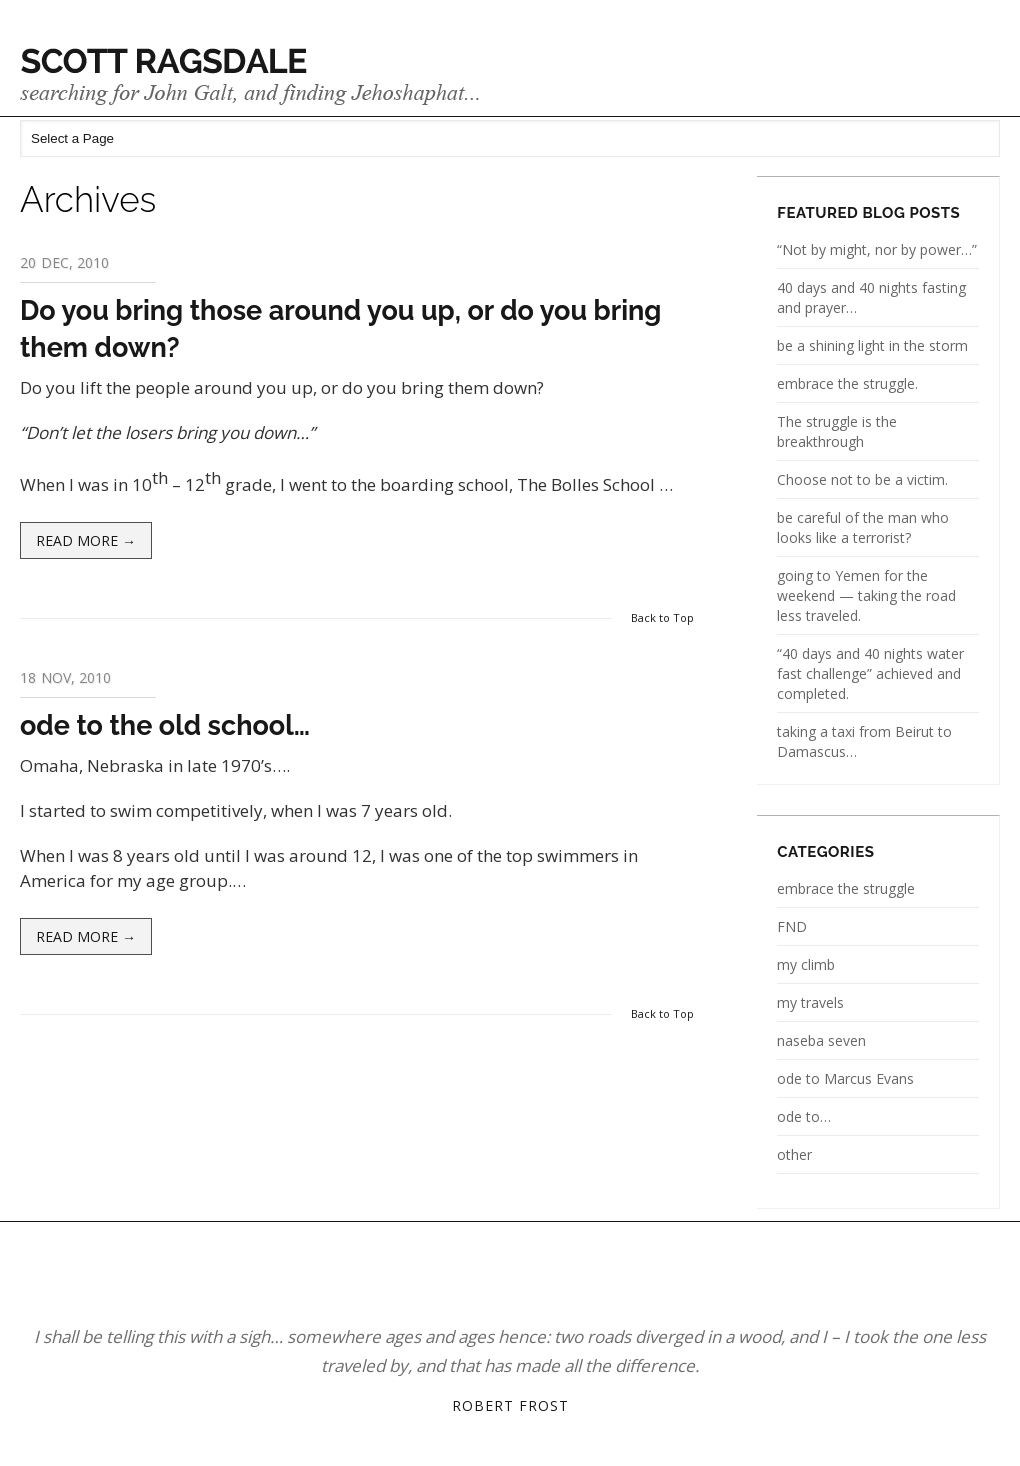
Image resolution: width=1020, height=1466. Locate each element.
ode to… (804, 1116)
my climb (806, 964)
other (794, 1154)
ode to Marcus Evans (845, 1078)
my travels (810, 1002)
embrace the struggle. (847, 383)
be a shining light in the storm (872, 345)
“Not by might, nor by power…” (877, 249)
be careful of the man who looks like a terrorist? (863, 527)
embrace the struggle (846, 888)
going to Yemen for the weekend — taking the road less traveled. (866, 595)
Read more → (86, 540)
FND (792, 926)
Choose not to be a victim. (862, 479)
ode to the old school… (165, 725)
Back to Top (662, 617)
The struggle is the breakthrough (837, 431)
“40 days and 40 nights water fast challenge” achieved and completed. (870, 673)
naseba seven (821, 1040)
